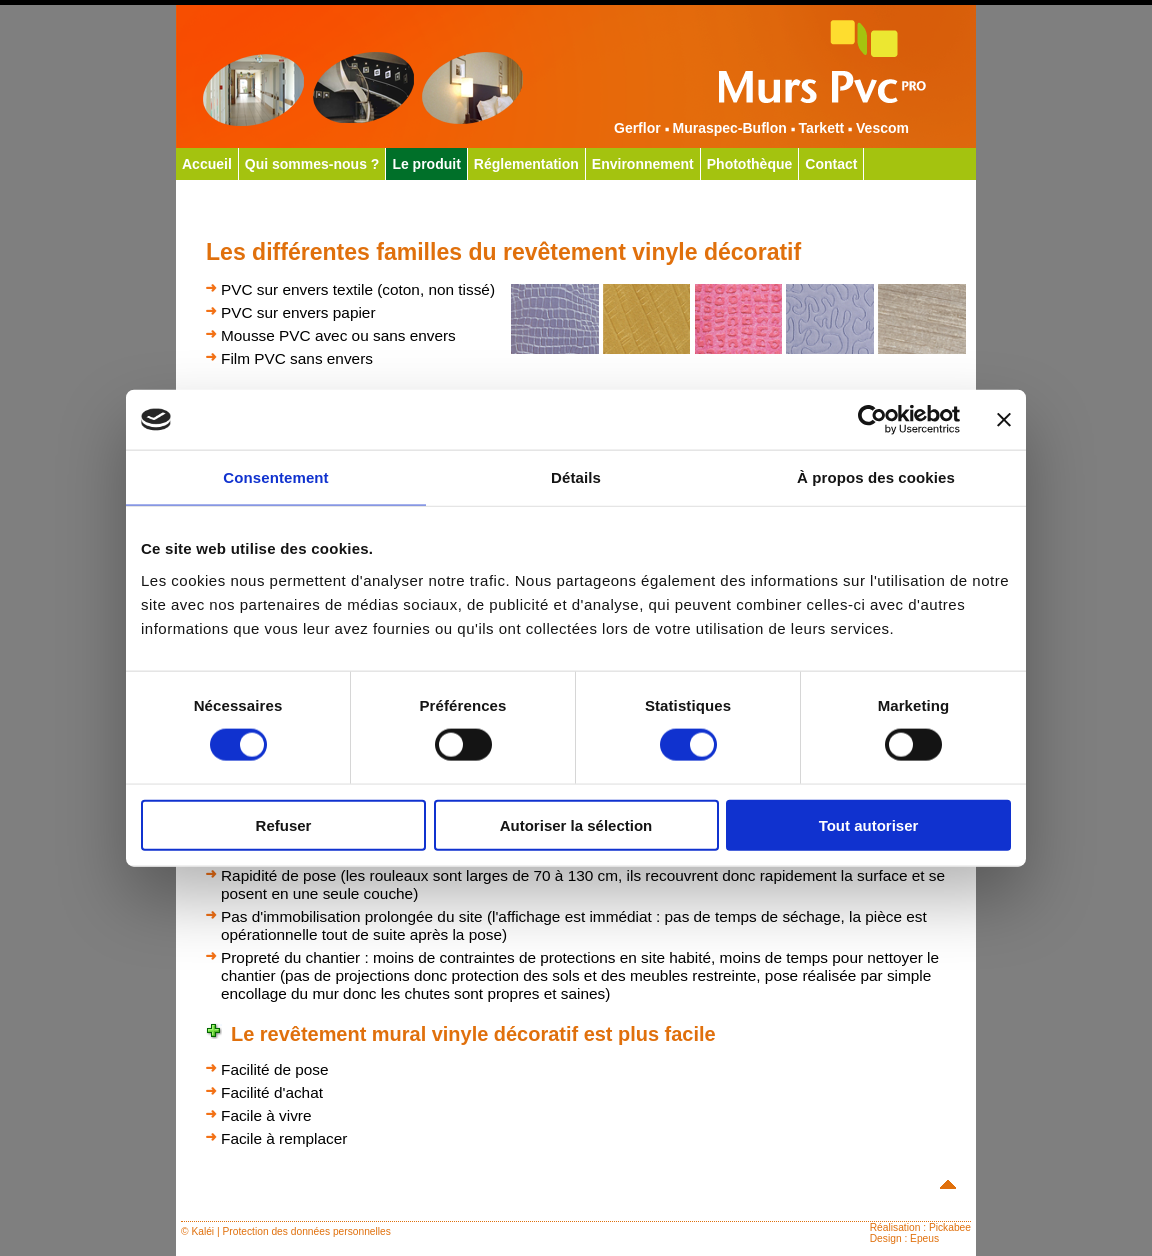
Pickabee (950, 1227)
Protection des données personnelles (307, 1231)
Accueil (207, 164)
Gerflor (637, 128)
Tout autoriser (869, 824)
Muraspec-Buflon (729, 128)
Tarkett (822, 128)
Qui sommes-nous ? (312, 164)
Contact (831, 164)
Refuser (284, 824)
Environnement (643, 164)
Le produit (426, 164)
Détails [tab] (576, 477)
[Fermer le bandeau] (1004, 420)
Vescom (882, 128)
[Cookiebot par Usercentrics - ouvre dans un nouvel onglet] (872, 420)
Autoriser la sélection (576, 824)
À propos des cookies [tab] (876, 477)
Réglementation (526, 164)
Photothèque (750, 164)
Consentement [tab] (275, 477)
